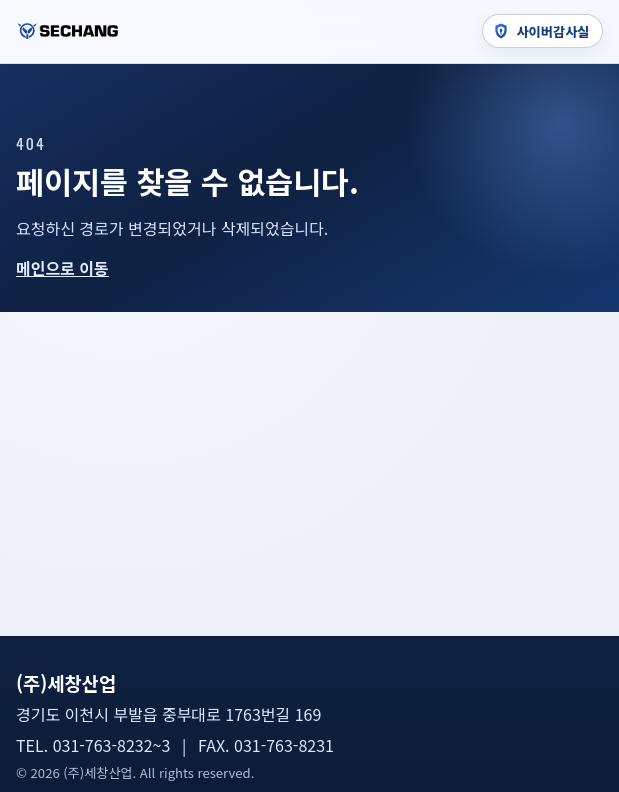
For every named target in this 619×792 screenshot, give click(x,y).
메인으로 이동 (62, 268)
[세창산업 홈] (68, 31)
